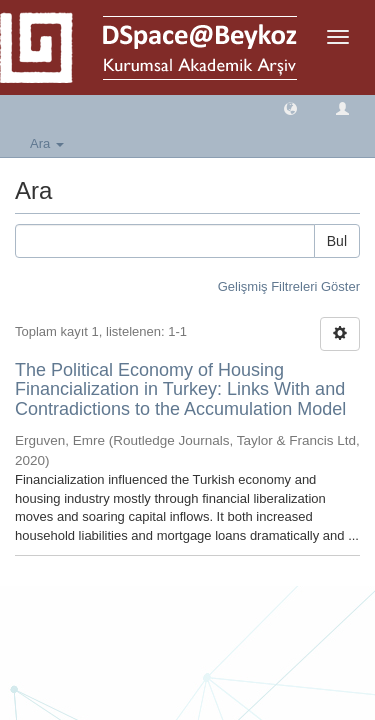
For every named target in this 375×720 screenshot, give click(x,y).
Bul (337, 241)
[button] (290, 107)
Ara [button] (47, 143)
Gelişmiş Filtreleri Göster (289, 286)
